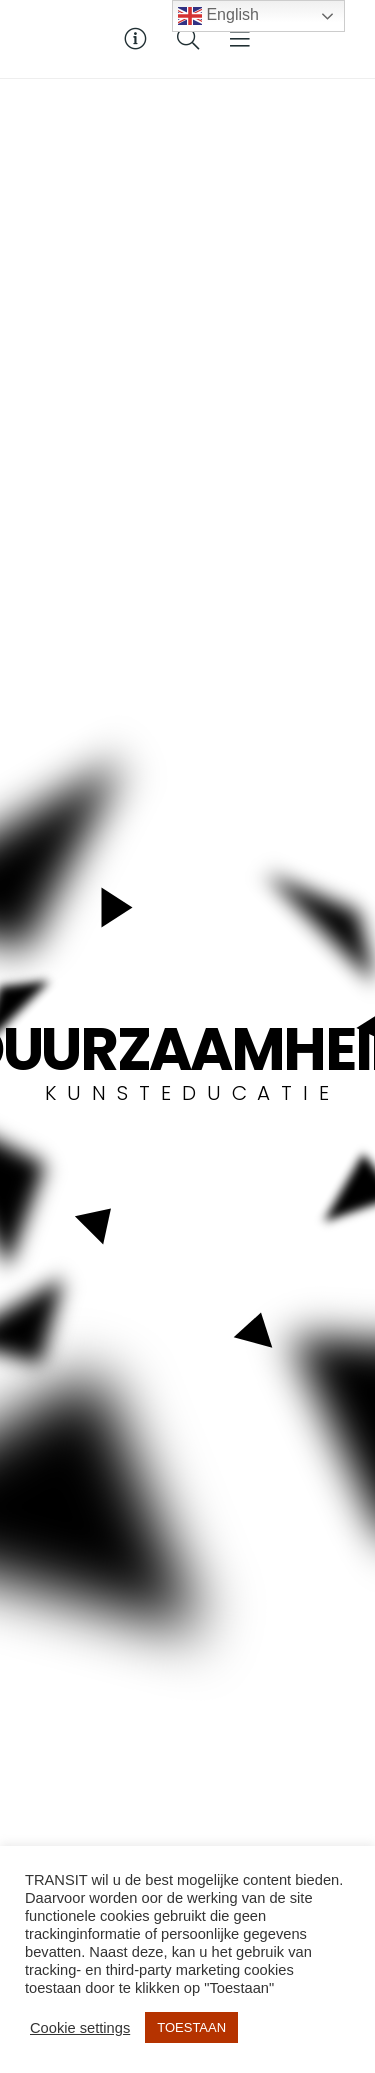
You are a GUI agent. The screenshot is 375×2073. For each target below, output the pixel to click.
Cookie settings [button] (80, 2028)
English (218, 16)
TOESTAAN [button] (191, 2027)
